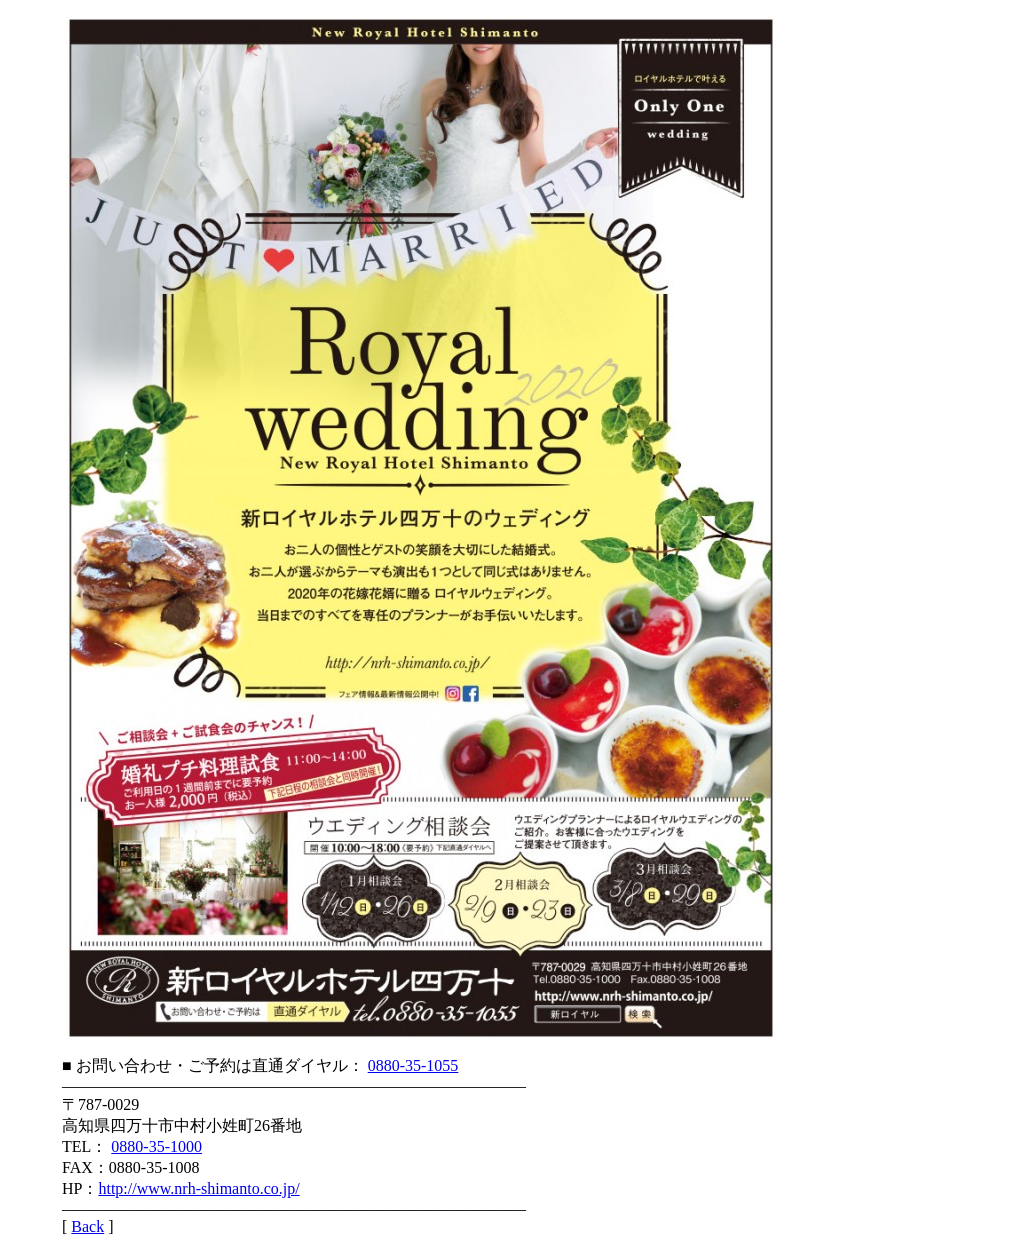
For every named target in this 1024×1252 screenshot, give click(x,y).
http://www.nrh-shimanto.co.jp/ (198, 1188)
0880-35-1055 (413, 1065)
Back (87, 1226)
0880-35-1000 (156, 1146)
